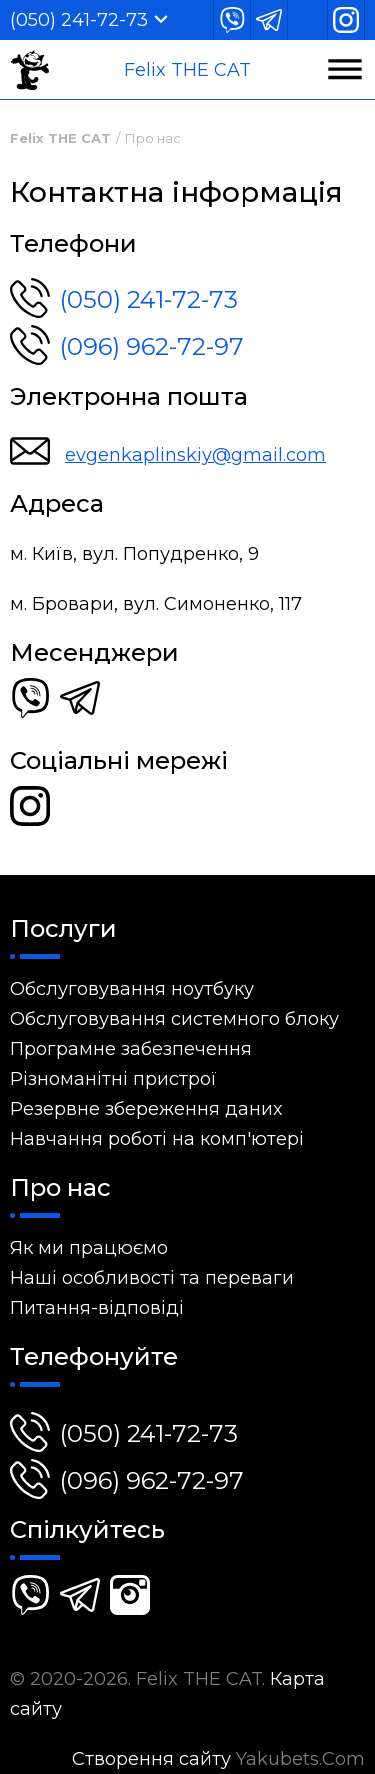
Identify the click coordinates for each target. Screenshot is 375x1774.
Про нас (153, 138)
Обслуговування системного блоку (174, 1019)
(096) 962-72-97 (127, 343)
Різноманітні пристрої (113, 1079)
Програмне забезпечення (131, 1049)
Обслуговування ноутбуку (132, 989)
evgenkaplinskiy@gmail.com (195, 455)
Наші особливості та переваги (152, 1278)
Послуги (63, 928)
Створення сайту (151, 1759)
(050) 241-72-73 (79, 20)
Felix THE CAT (187, 70)
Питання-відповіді (97, 1308)
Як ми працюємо (89, 1248)
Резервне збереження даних (146, 1109)
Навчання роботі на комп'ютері (157, 1139)
